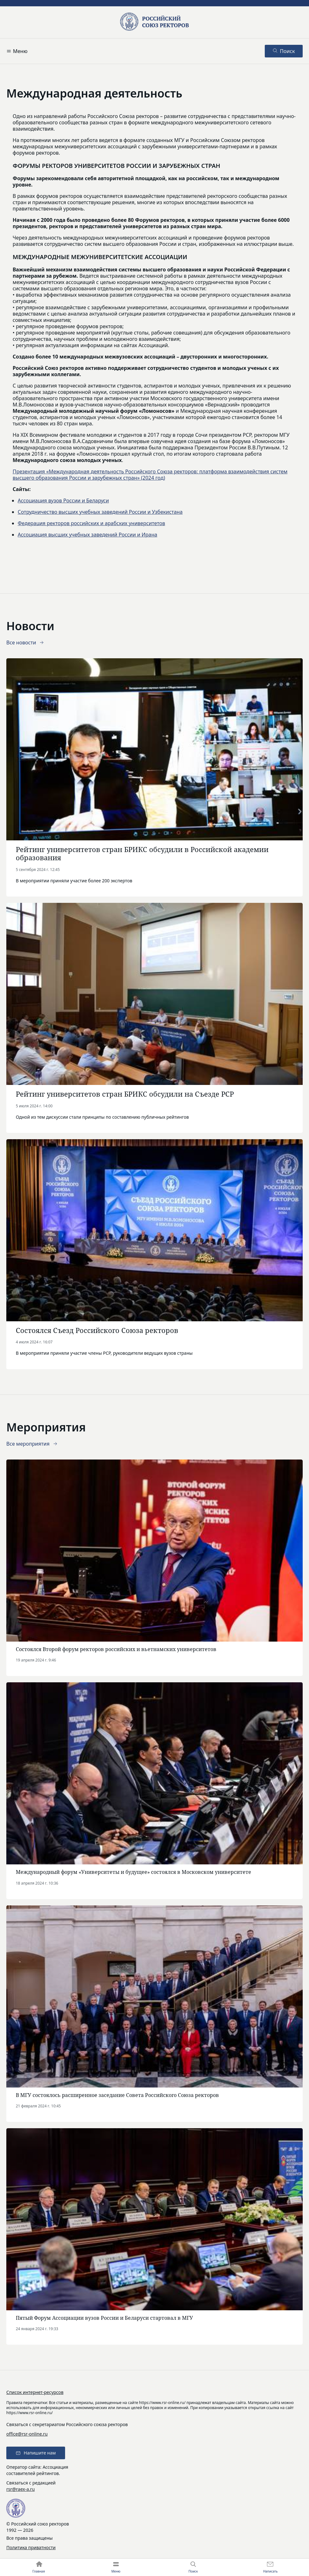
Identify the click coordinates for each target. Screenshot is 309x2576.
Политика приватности (31, 2547)
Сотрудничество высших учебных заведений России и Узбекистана (100, 511)
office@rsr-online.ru (27, 2434)
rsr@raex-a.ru (20, 2489)
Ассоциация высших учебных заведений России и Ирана (87, 534)
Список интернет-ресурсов (35, 2392)
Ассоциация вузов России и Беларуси (63, 500)
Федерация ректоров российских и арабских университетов (91, 523)
